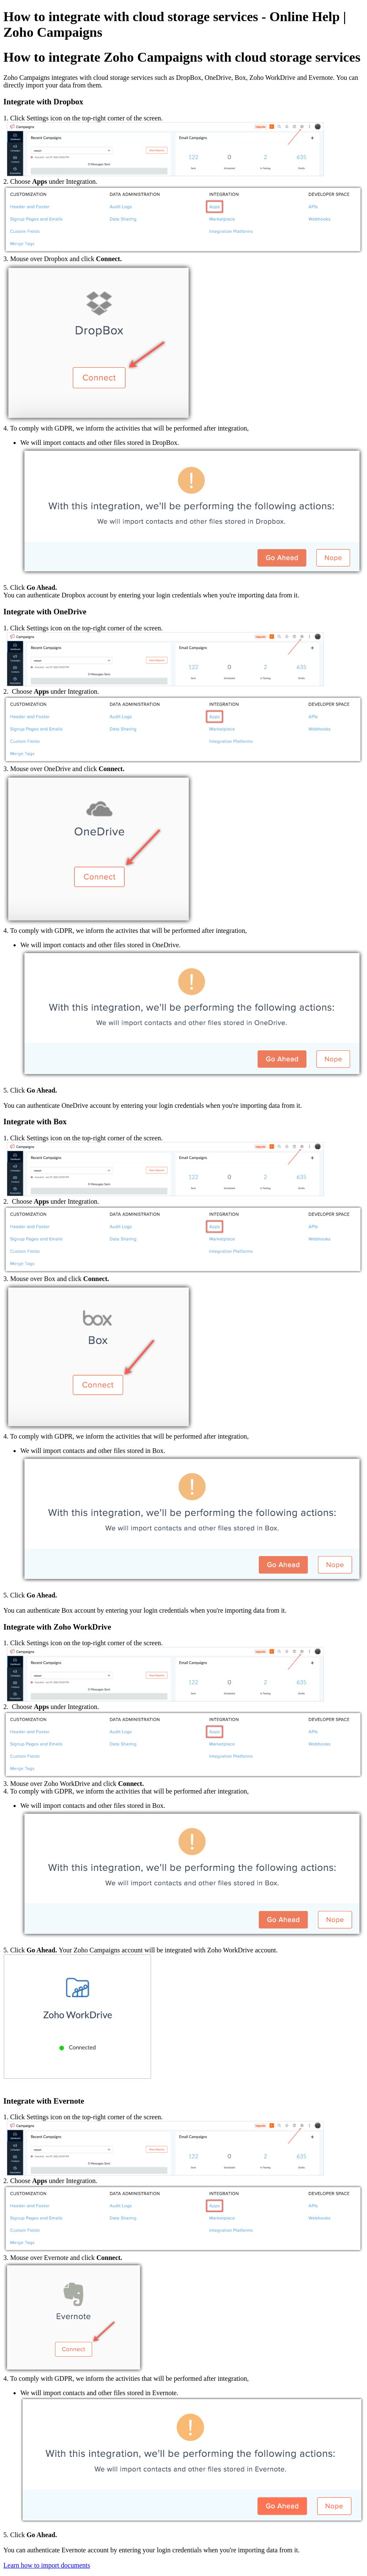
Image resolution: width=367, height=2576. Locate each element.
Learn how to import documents (46, 2565)
